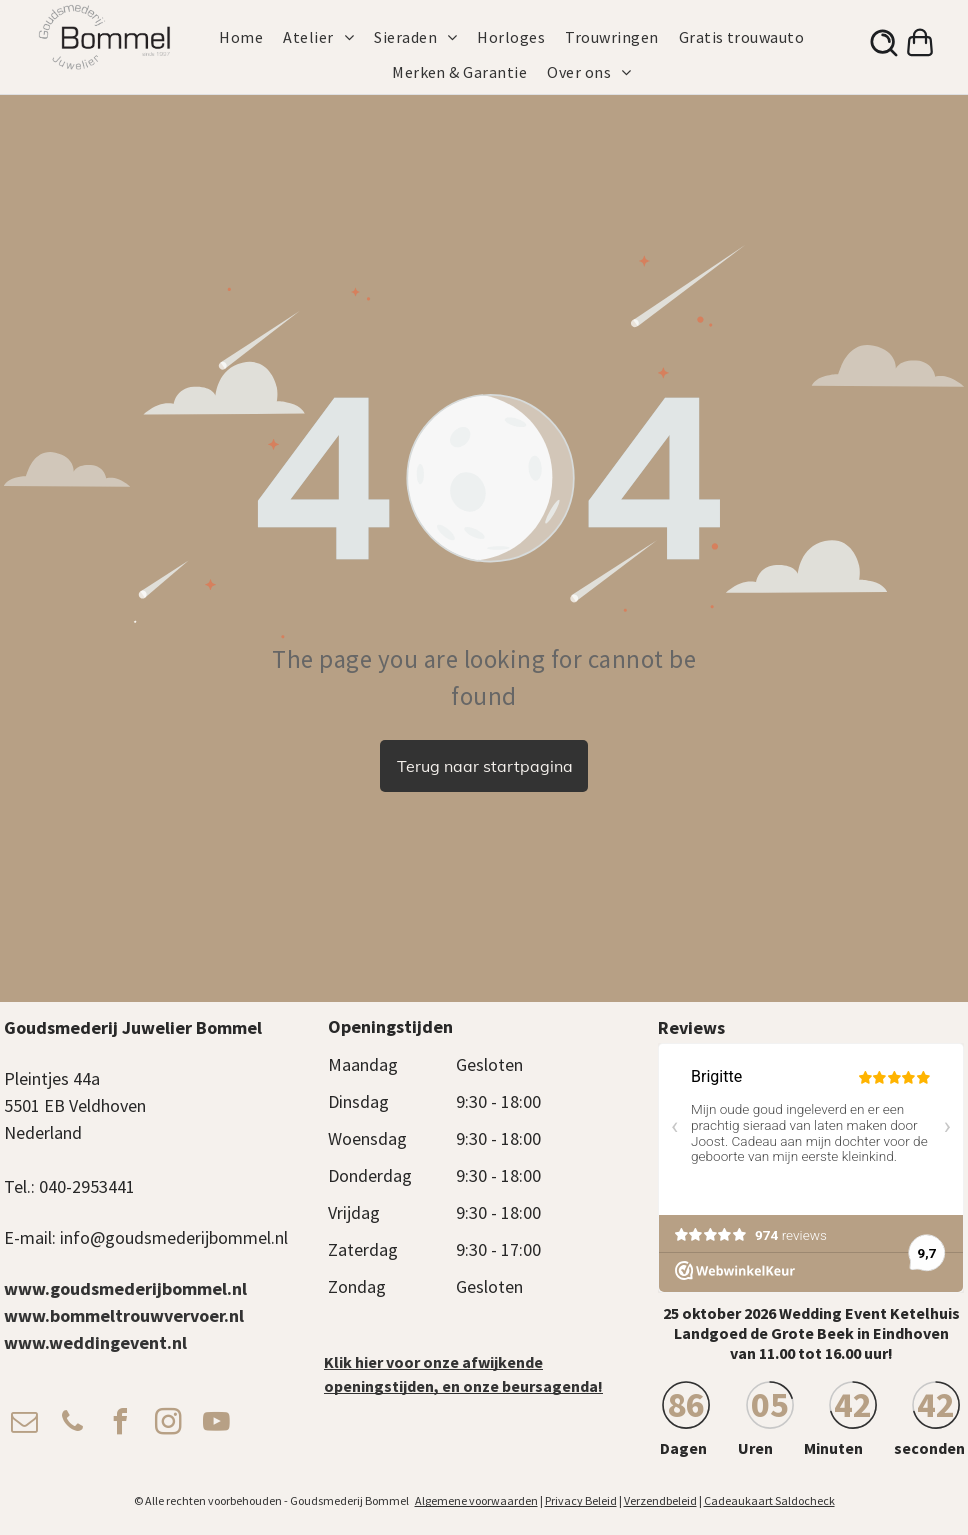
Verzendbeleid (660, 1500)
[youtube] (216, 1424)
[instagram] (168, 1424)
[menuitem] (251, 37)
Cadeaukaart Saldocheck (769, 1500)
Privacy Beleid (581, 1500)
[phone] (72, 1424)
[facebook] (120, 1424)
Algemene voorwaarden (476, 1500)
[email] (24, 1424)
